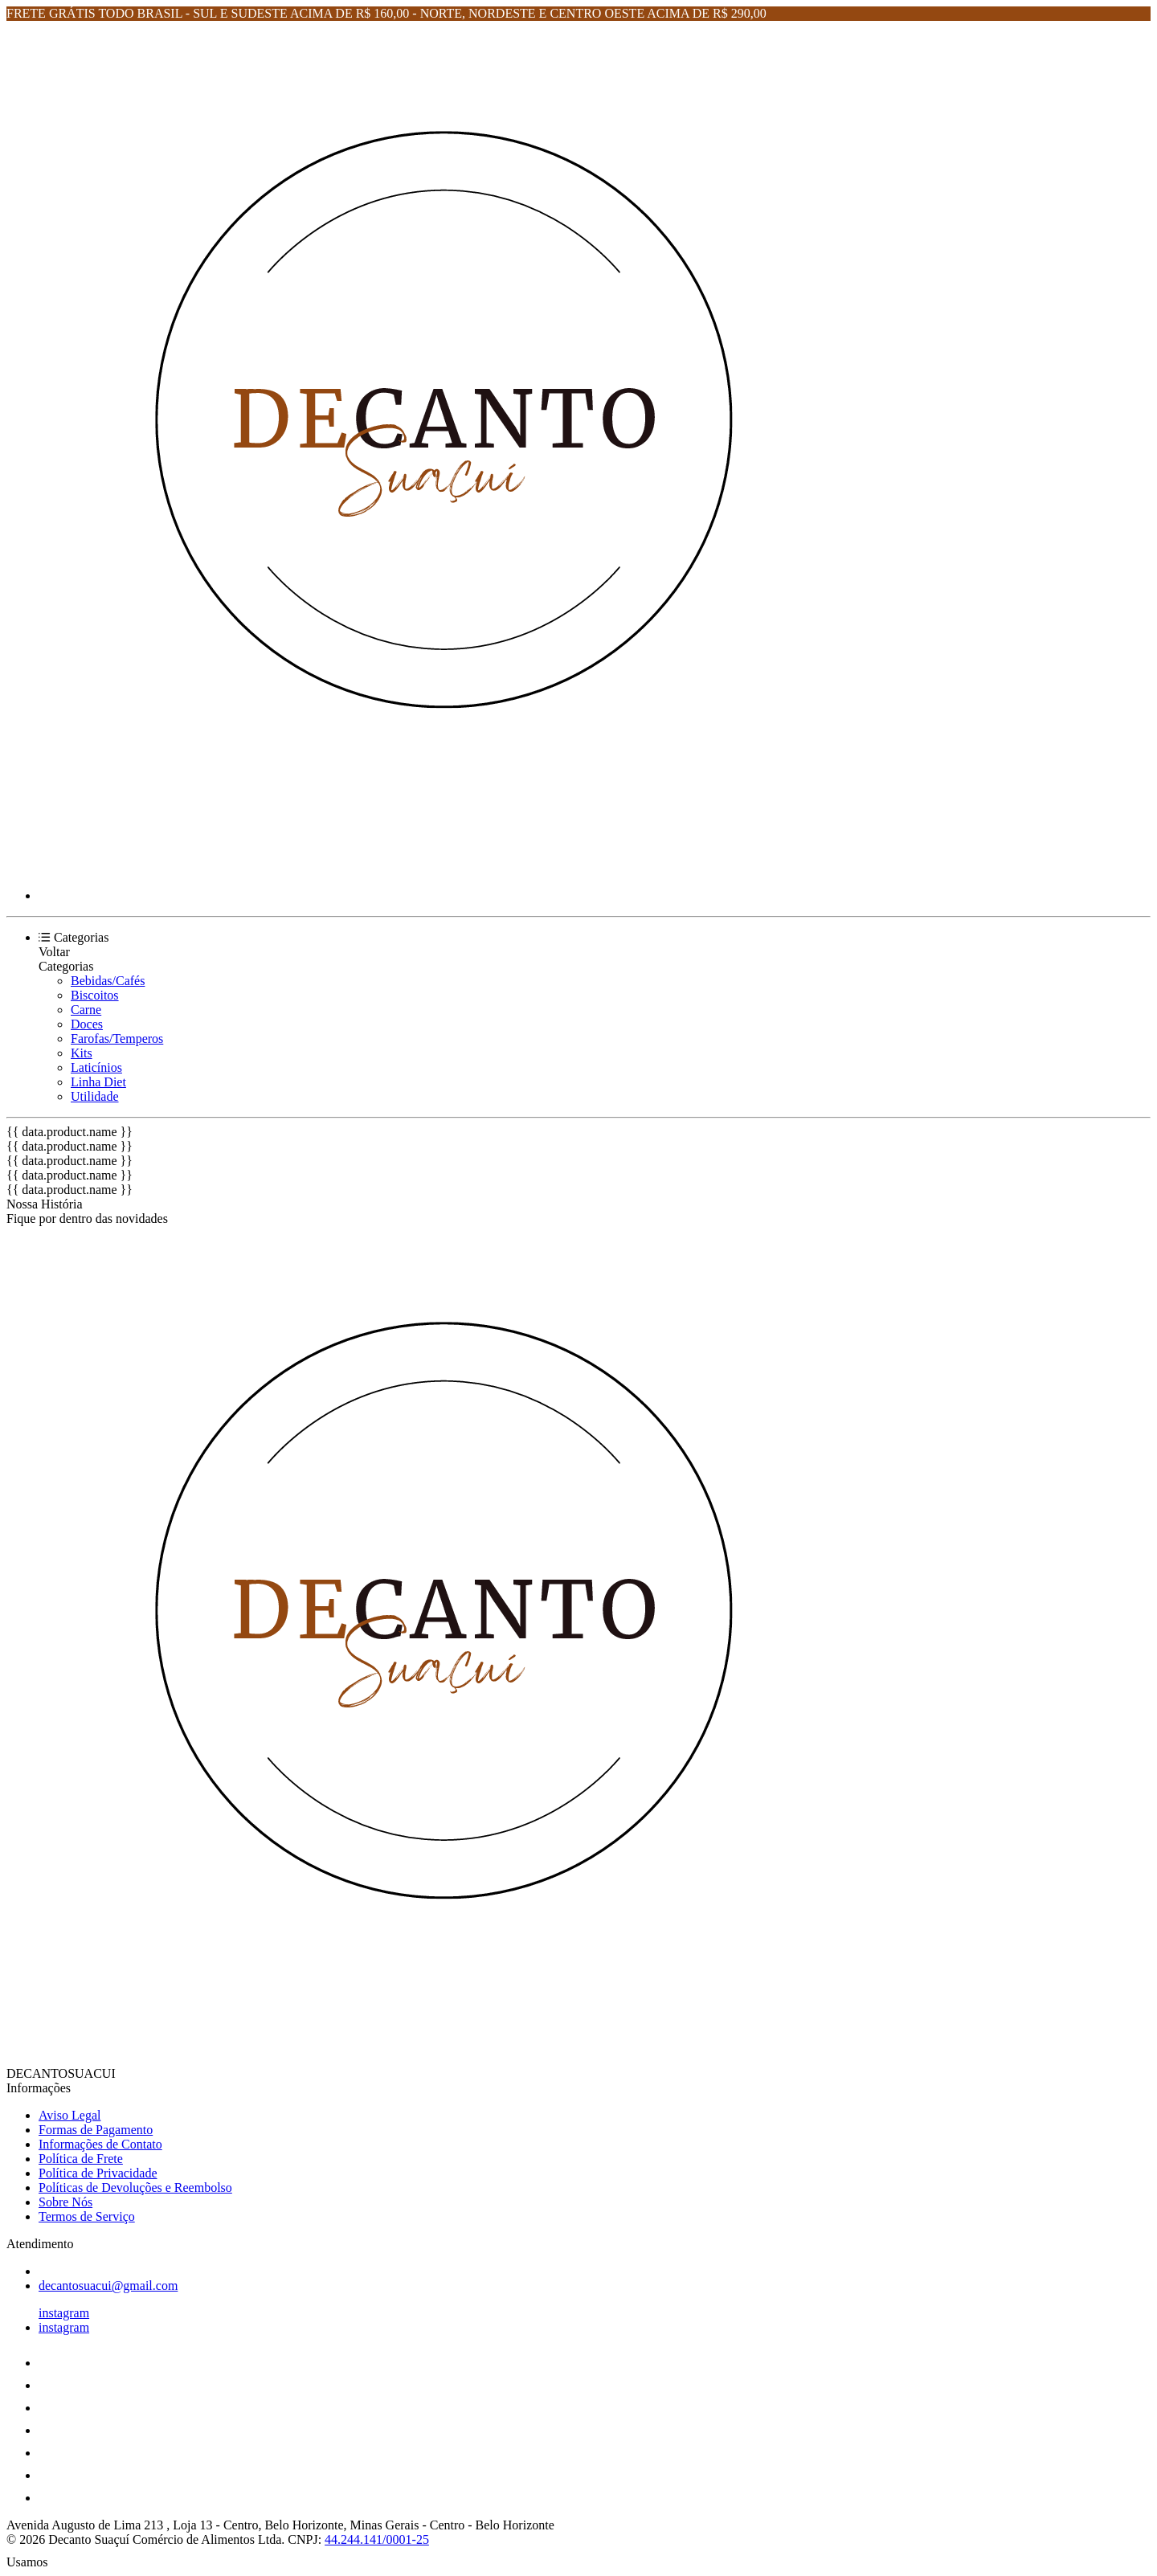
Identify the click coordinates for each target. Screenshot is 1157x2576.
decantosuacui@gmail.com (108, 2285)
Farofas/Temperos (117, 1038)
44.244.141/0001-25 (377, 2539)
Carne (86, 1009)
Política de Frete (81, 2158)
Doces (87, 1024)
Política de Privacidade (98, 2173)
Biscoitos (95, 995)
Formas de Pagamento (96, 2129)
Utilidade (95, 1096)
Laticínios (96, 1067)
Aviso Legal (69, 2115)
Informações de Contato (100, 2144)
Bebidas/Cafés (108, 980)
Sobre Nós (65, 2202)
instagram (64, 2313)
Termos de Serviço (87, 2216)
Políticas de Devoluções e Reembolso (135, 2187)
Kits (81, 1053)
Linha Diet (98, 1082)
